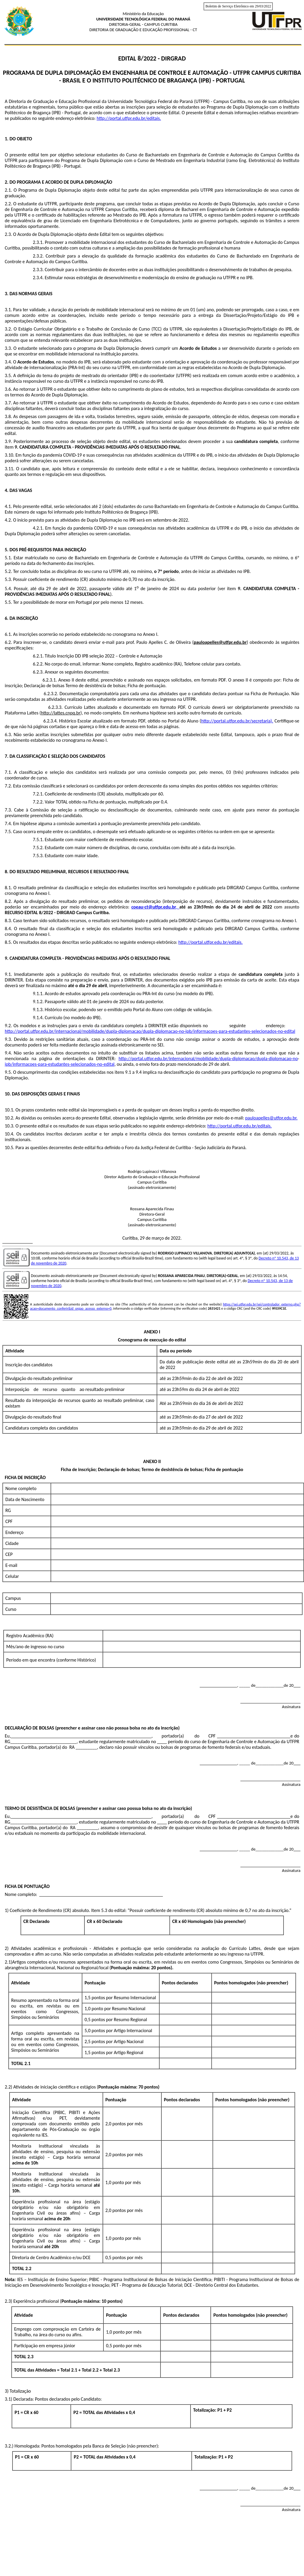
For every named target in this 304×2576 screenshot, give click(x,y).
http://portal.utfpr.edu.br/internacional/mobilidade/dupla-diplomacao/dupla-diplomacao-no (208, 1058)
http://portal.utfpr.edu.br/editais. (129, 118)
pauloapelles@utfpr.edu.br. (271, 1118)
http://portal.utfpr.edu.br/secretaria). (237, 721)
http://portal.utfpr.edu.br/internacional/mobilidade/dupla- (61, 1031)
